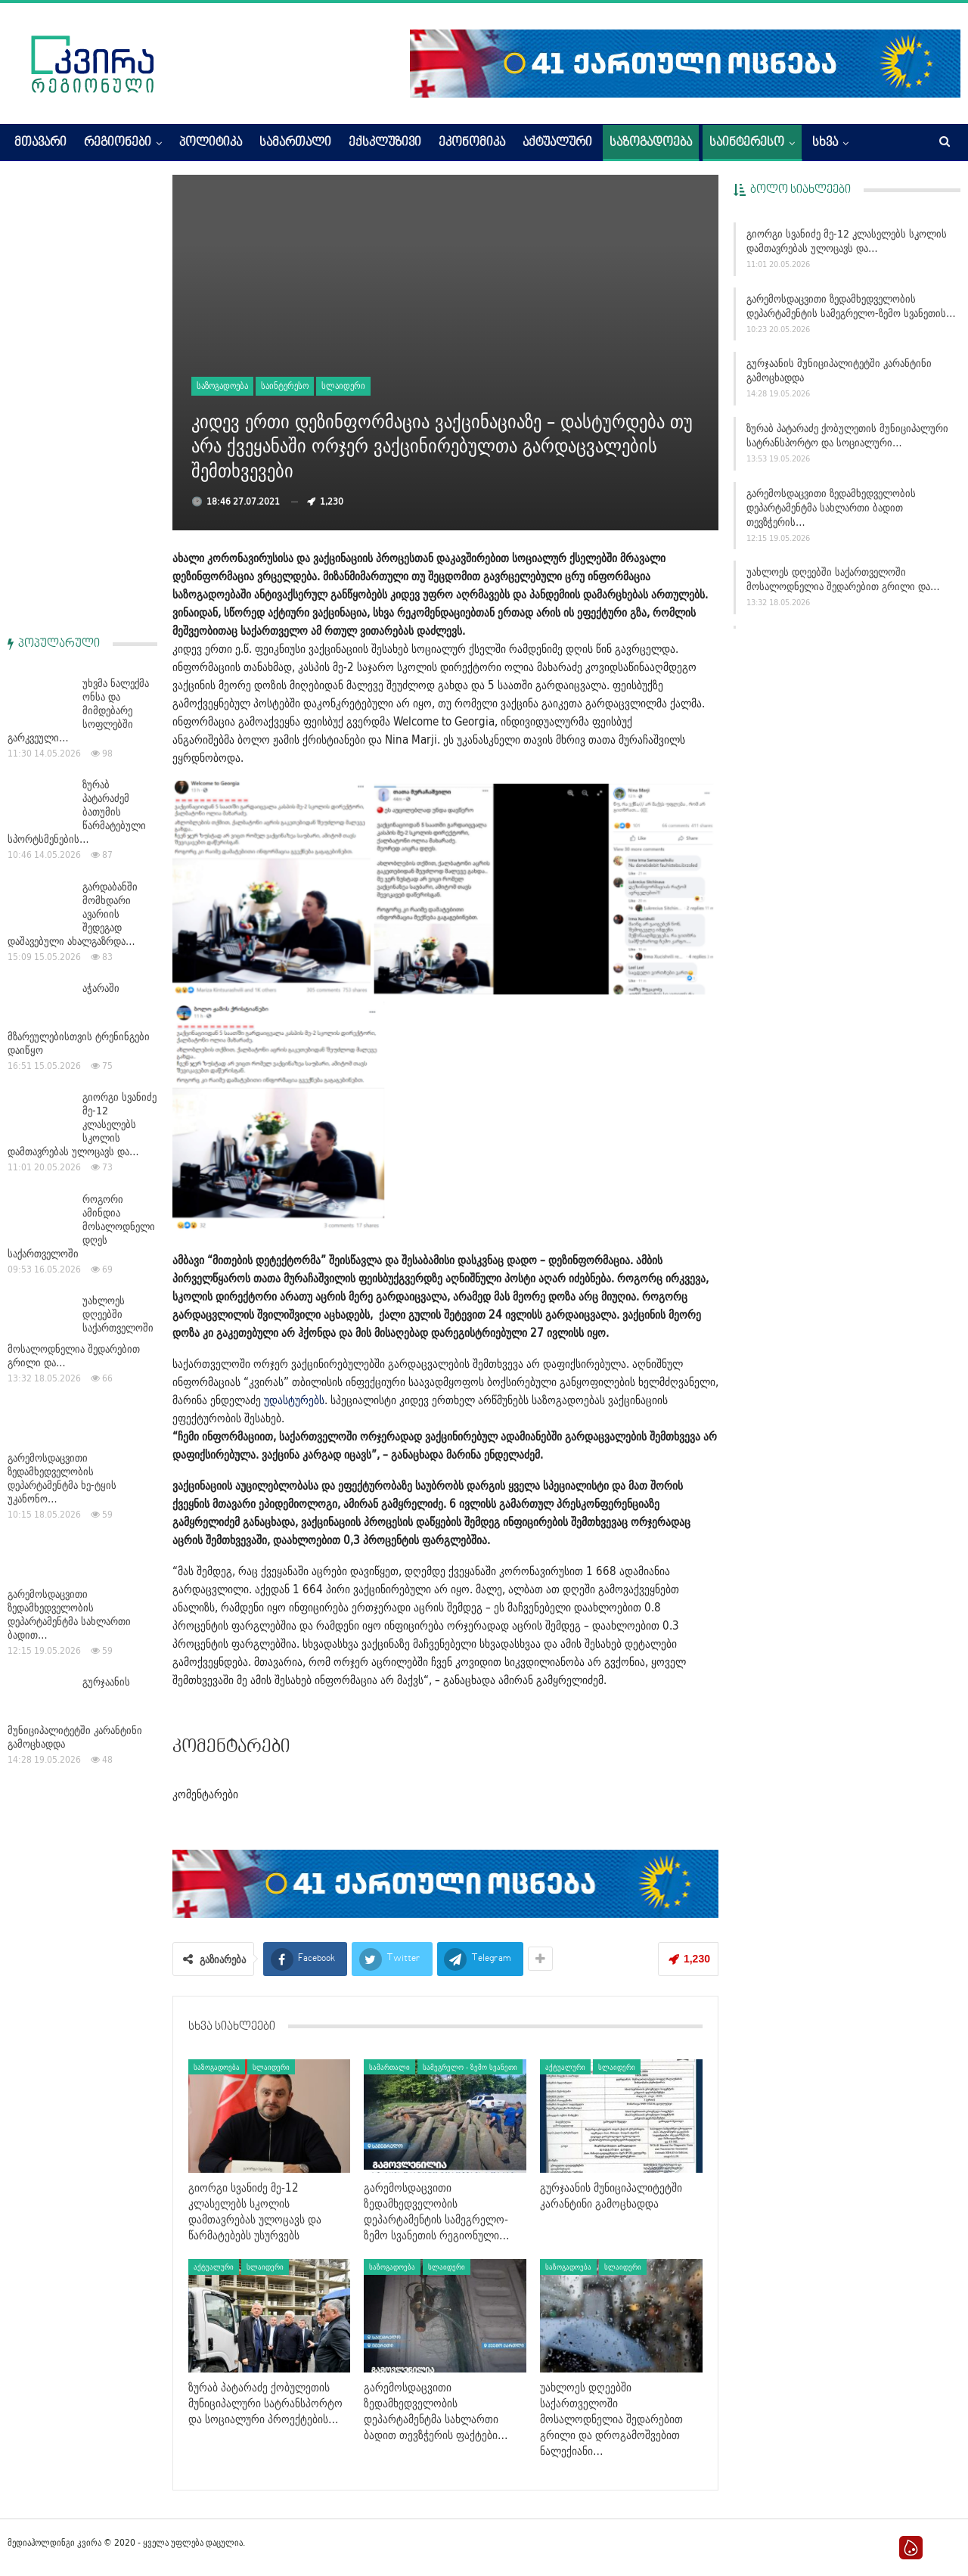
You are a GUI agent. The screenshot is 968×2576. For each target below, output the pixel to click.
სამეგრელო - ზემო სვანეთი (470, 2067)
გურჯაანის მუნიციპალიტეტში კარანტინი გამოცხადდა (839, 370)
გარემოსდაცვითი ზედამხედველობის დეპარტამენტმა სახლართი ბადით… (69, 1160)
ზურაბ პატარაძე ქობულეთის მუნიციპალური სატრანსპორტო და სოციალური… (847, 435)
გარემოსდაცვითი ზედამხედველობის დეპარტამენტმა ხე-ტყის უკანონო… (62, 1024)
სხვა (825, 143)
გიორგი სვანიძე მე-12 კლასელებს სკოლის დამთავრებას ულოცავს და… (846, 240)
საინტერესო (746, 143)
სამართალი (295, 143)
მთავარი (40, 143)
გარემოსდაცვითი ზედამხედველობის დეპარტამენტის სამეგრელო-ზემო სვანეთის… (851, 306)
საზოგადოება (651, 143)
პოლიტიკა (210, 143)
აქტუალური (557, 143)
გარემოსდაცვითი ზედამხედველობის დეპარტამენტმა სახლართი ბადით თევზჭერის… (831, 507)
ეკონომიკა (472, 143)
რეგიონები (117, 143)
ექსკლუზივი (385, 143)
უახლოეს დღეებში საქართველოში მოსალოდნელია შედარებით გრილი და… (843, 579)
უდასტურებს (294, 1400)
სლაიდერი (343, 385)
